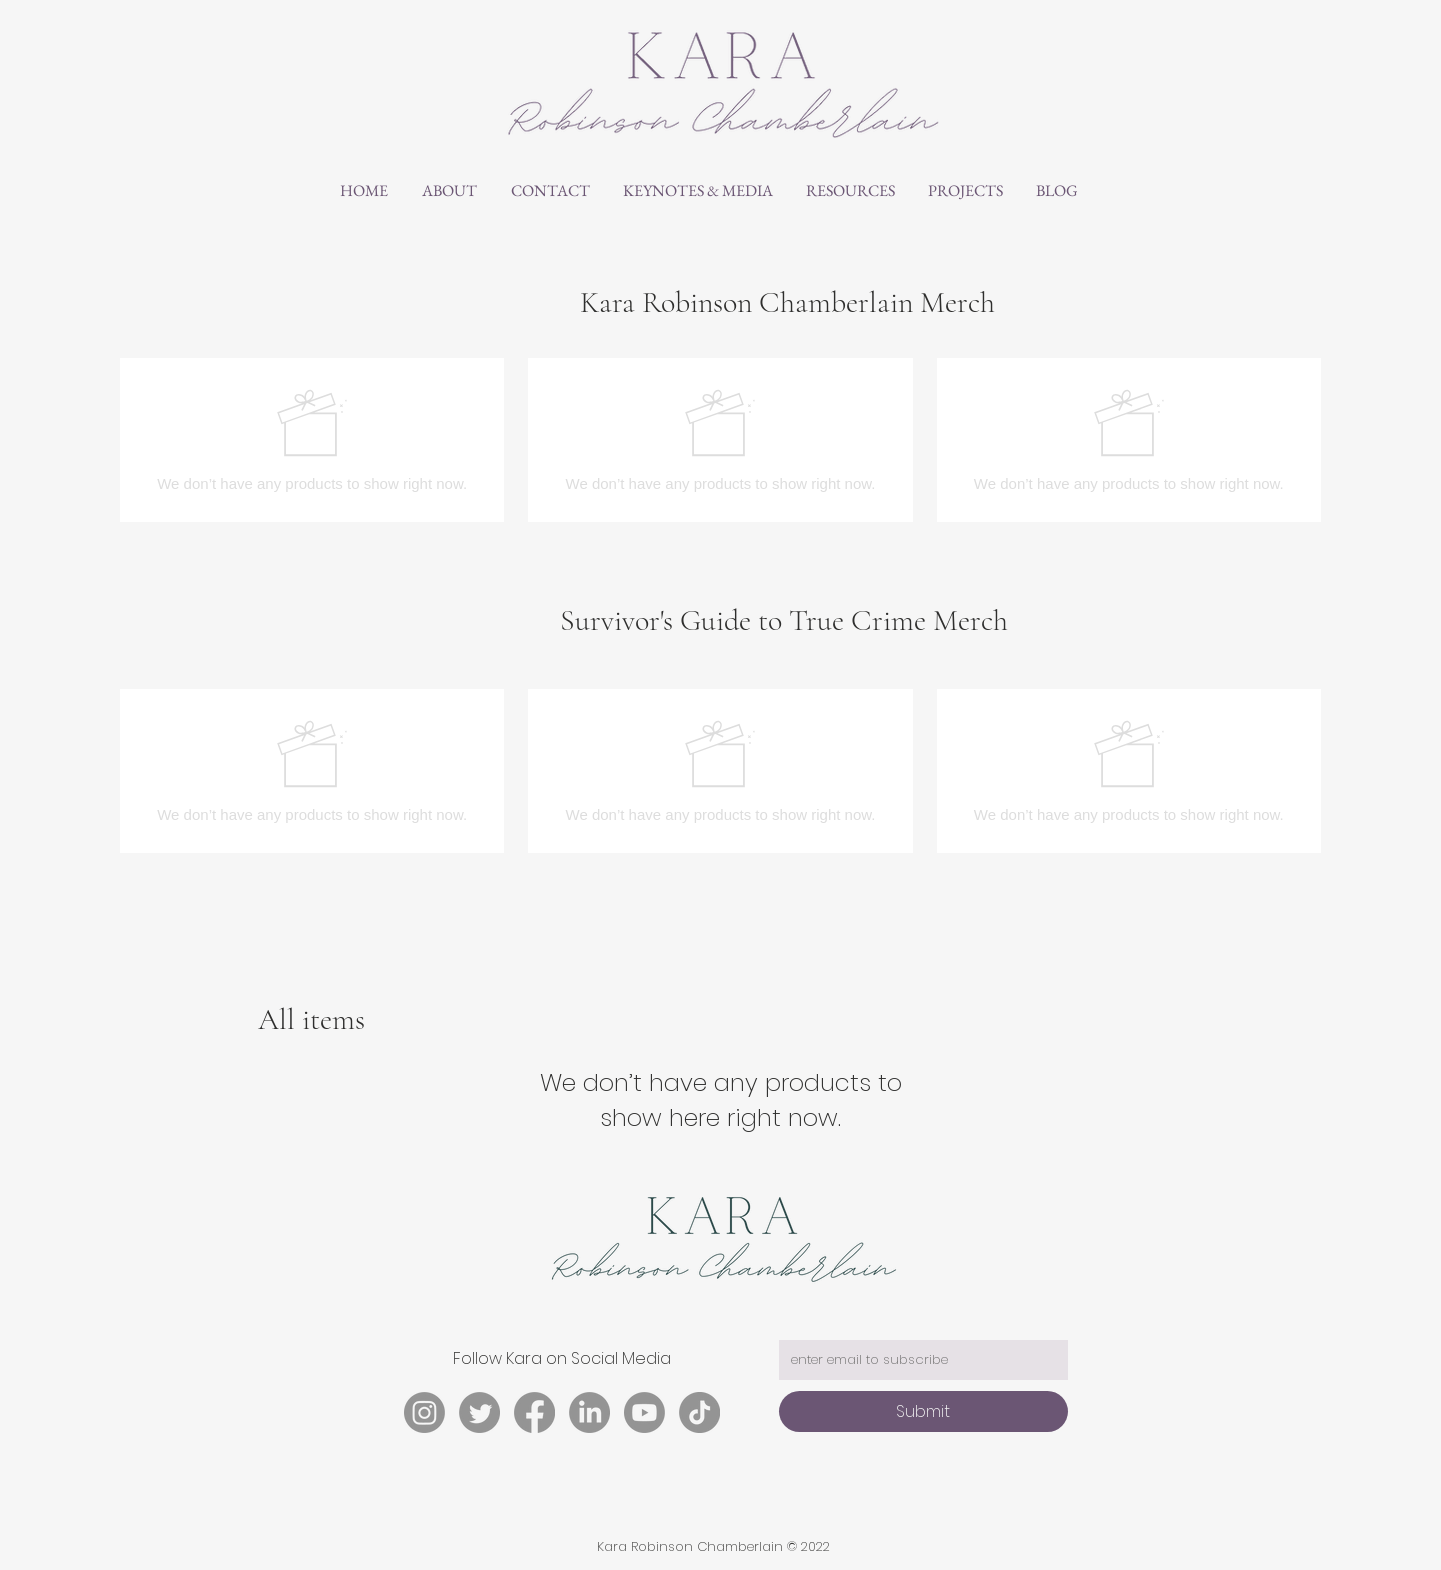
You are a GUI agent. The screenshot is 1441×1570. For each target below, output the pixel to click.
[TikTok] (699, 1412)
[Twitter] (479, 1412)
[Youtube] (644, 1412)
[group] (720, 440)
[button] (698, 191)
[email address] (917, 1360)
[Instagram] (424, 1412)
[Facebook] (534, 1412)
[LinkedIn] (589, 1412)
